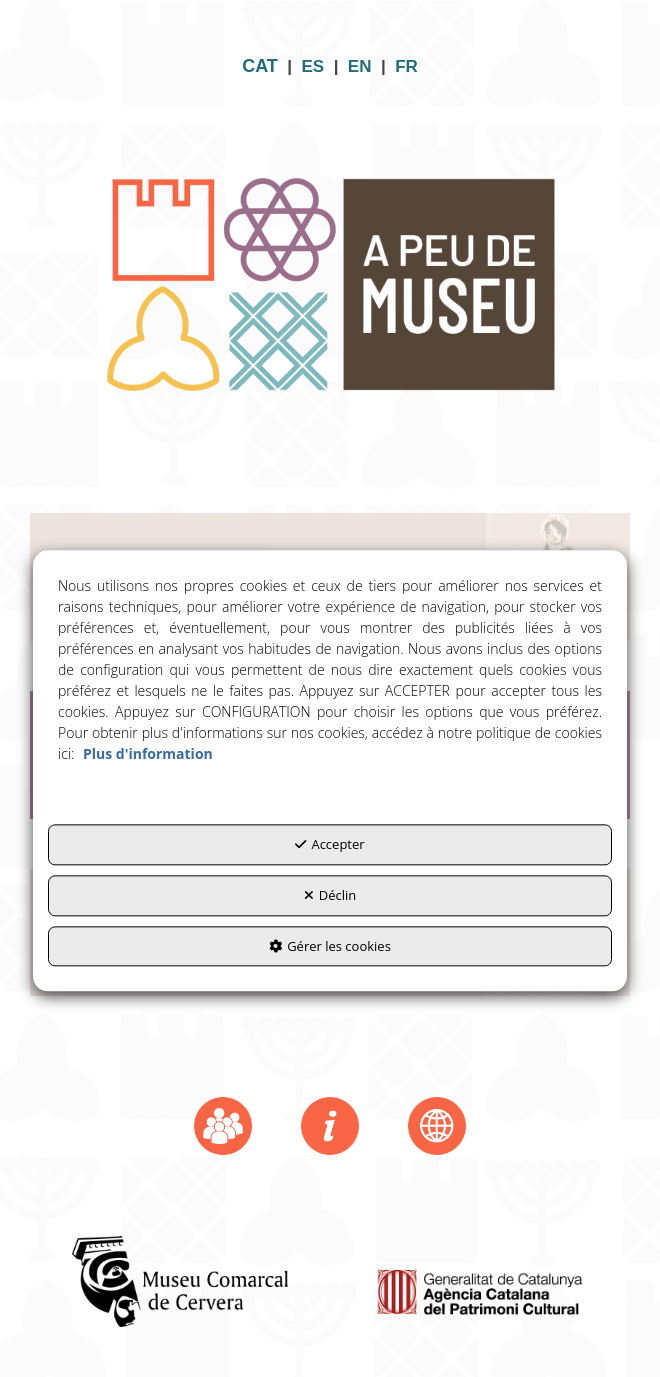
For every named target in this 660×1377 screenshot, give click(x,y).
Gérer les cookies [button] (330, 946)
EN (360, 66)
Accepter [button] (329, 845)
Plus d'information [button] (148, 754)
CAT (260, 66)
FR (406, 66)
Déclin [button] (330, 895)
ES (313, 66)
